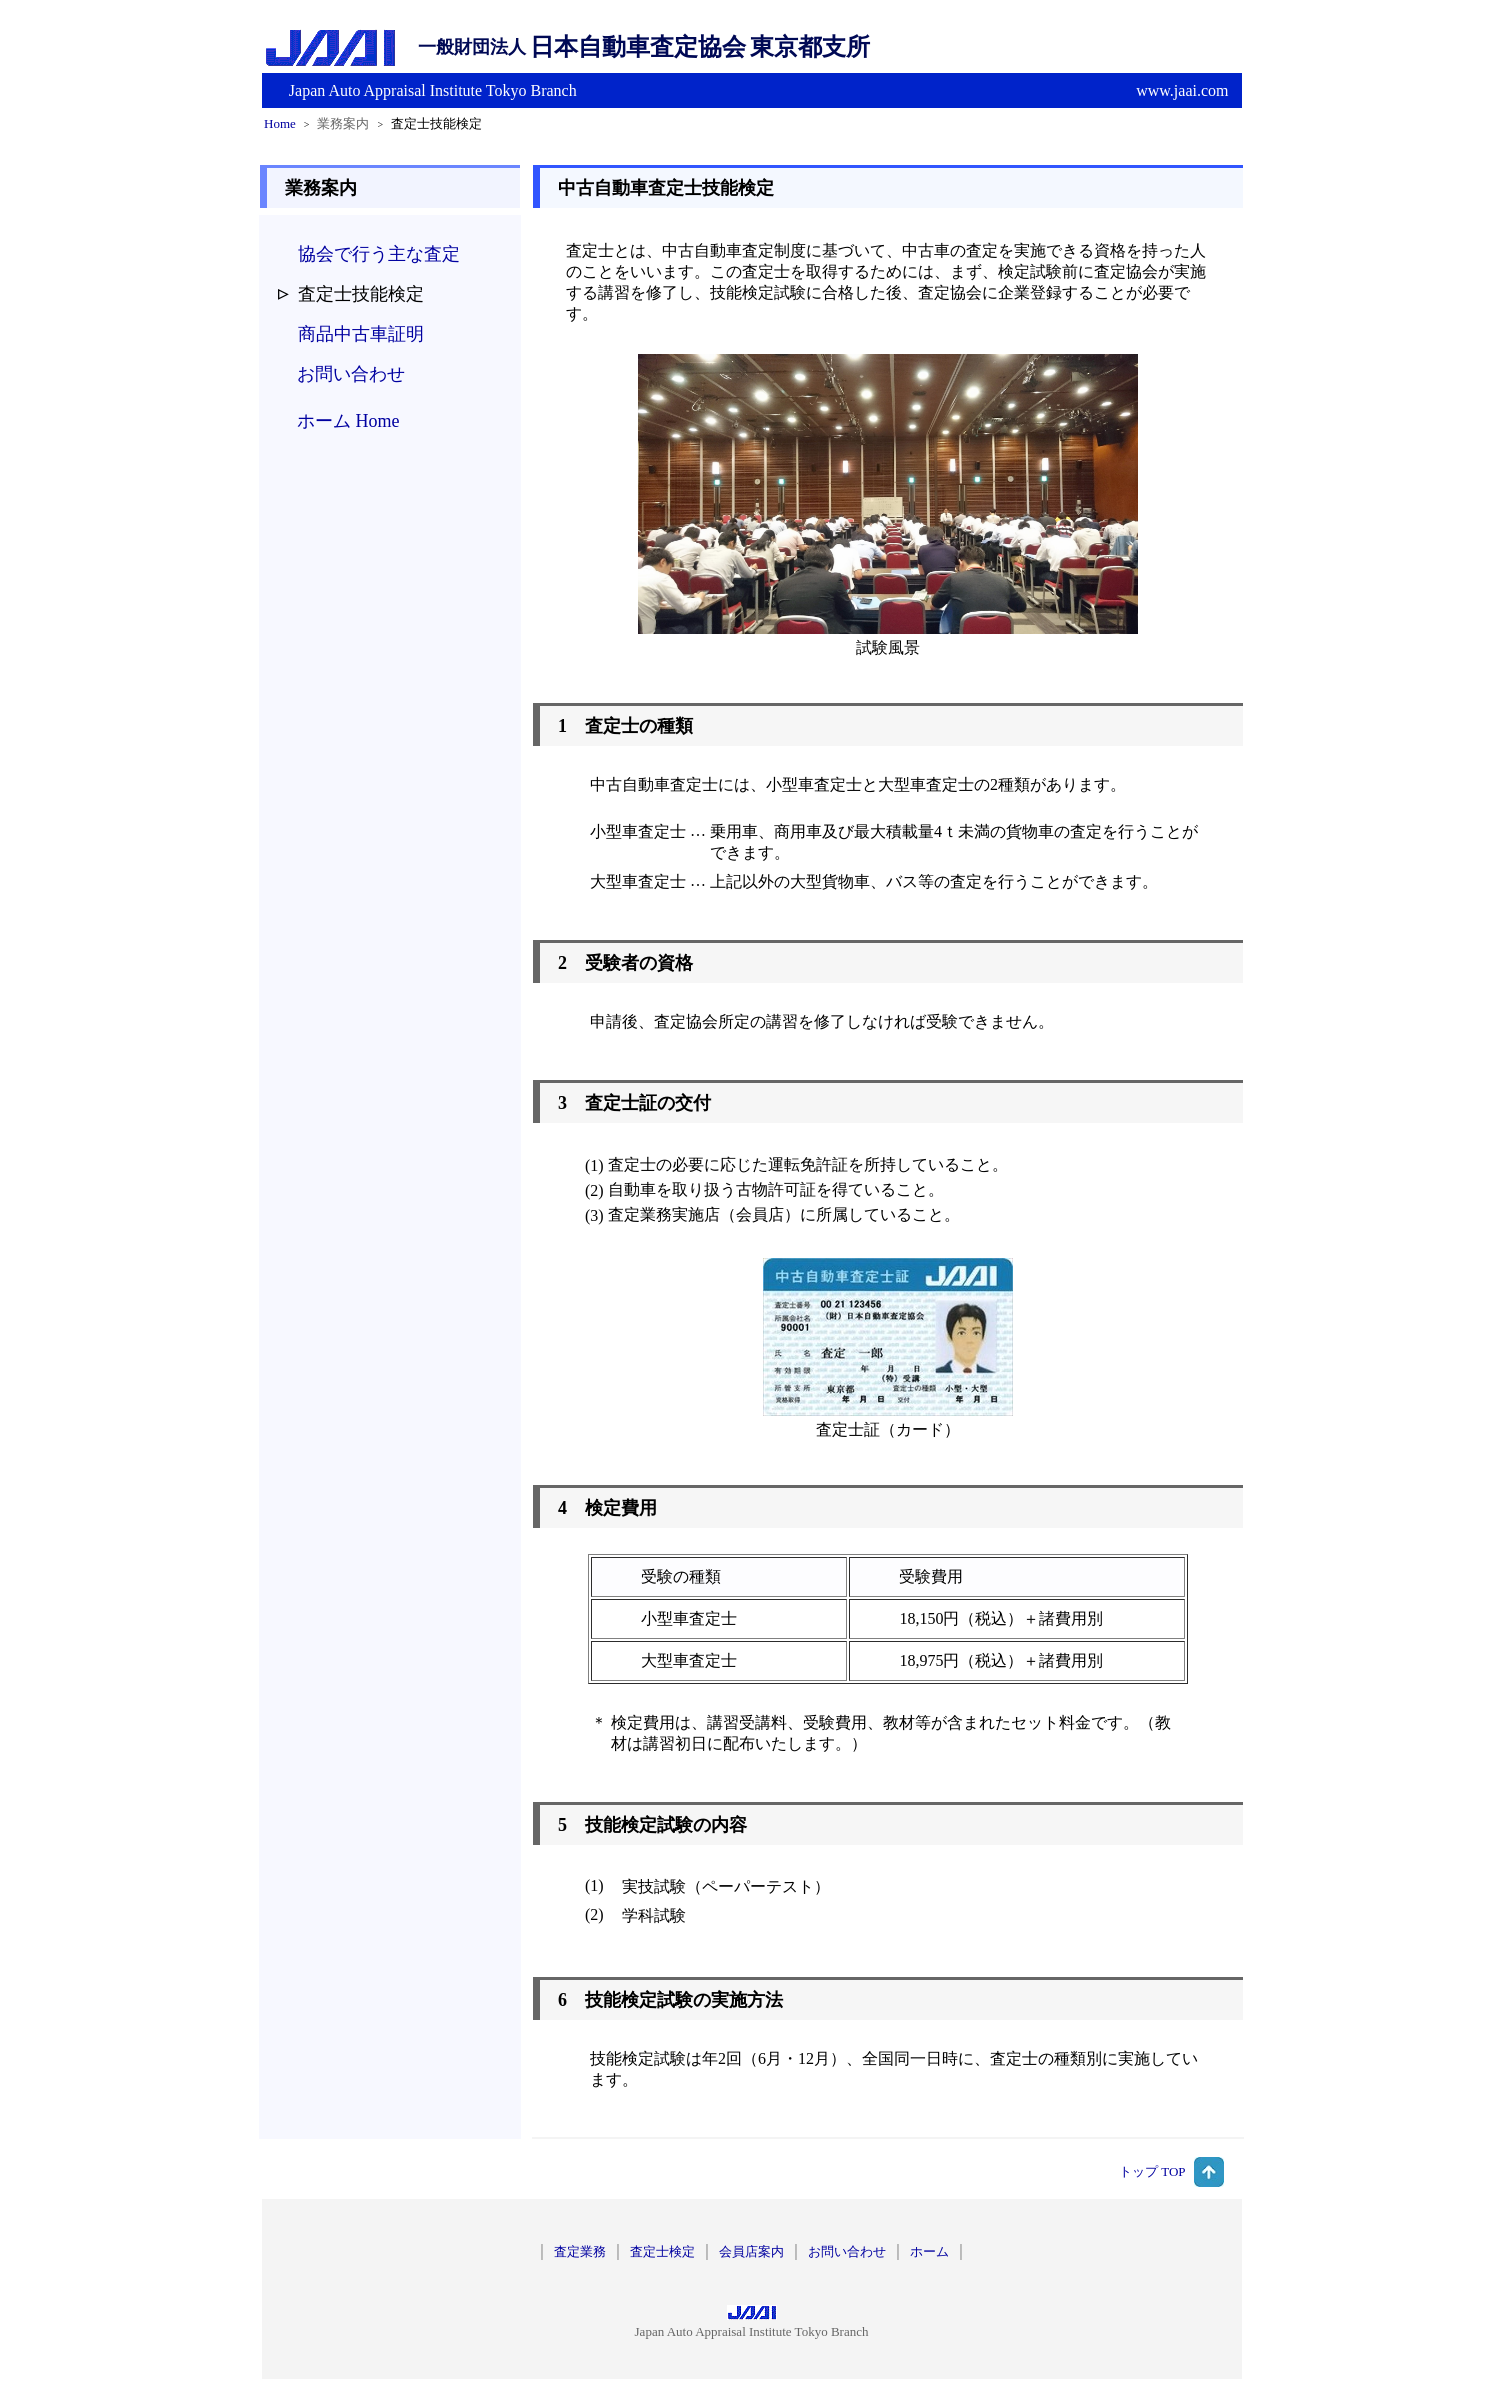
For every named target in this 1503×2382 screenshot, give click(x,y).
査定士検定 (662, 2251)
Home (280, 123)
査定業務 (580, 2251)
